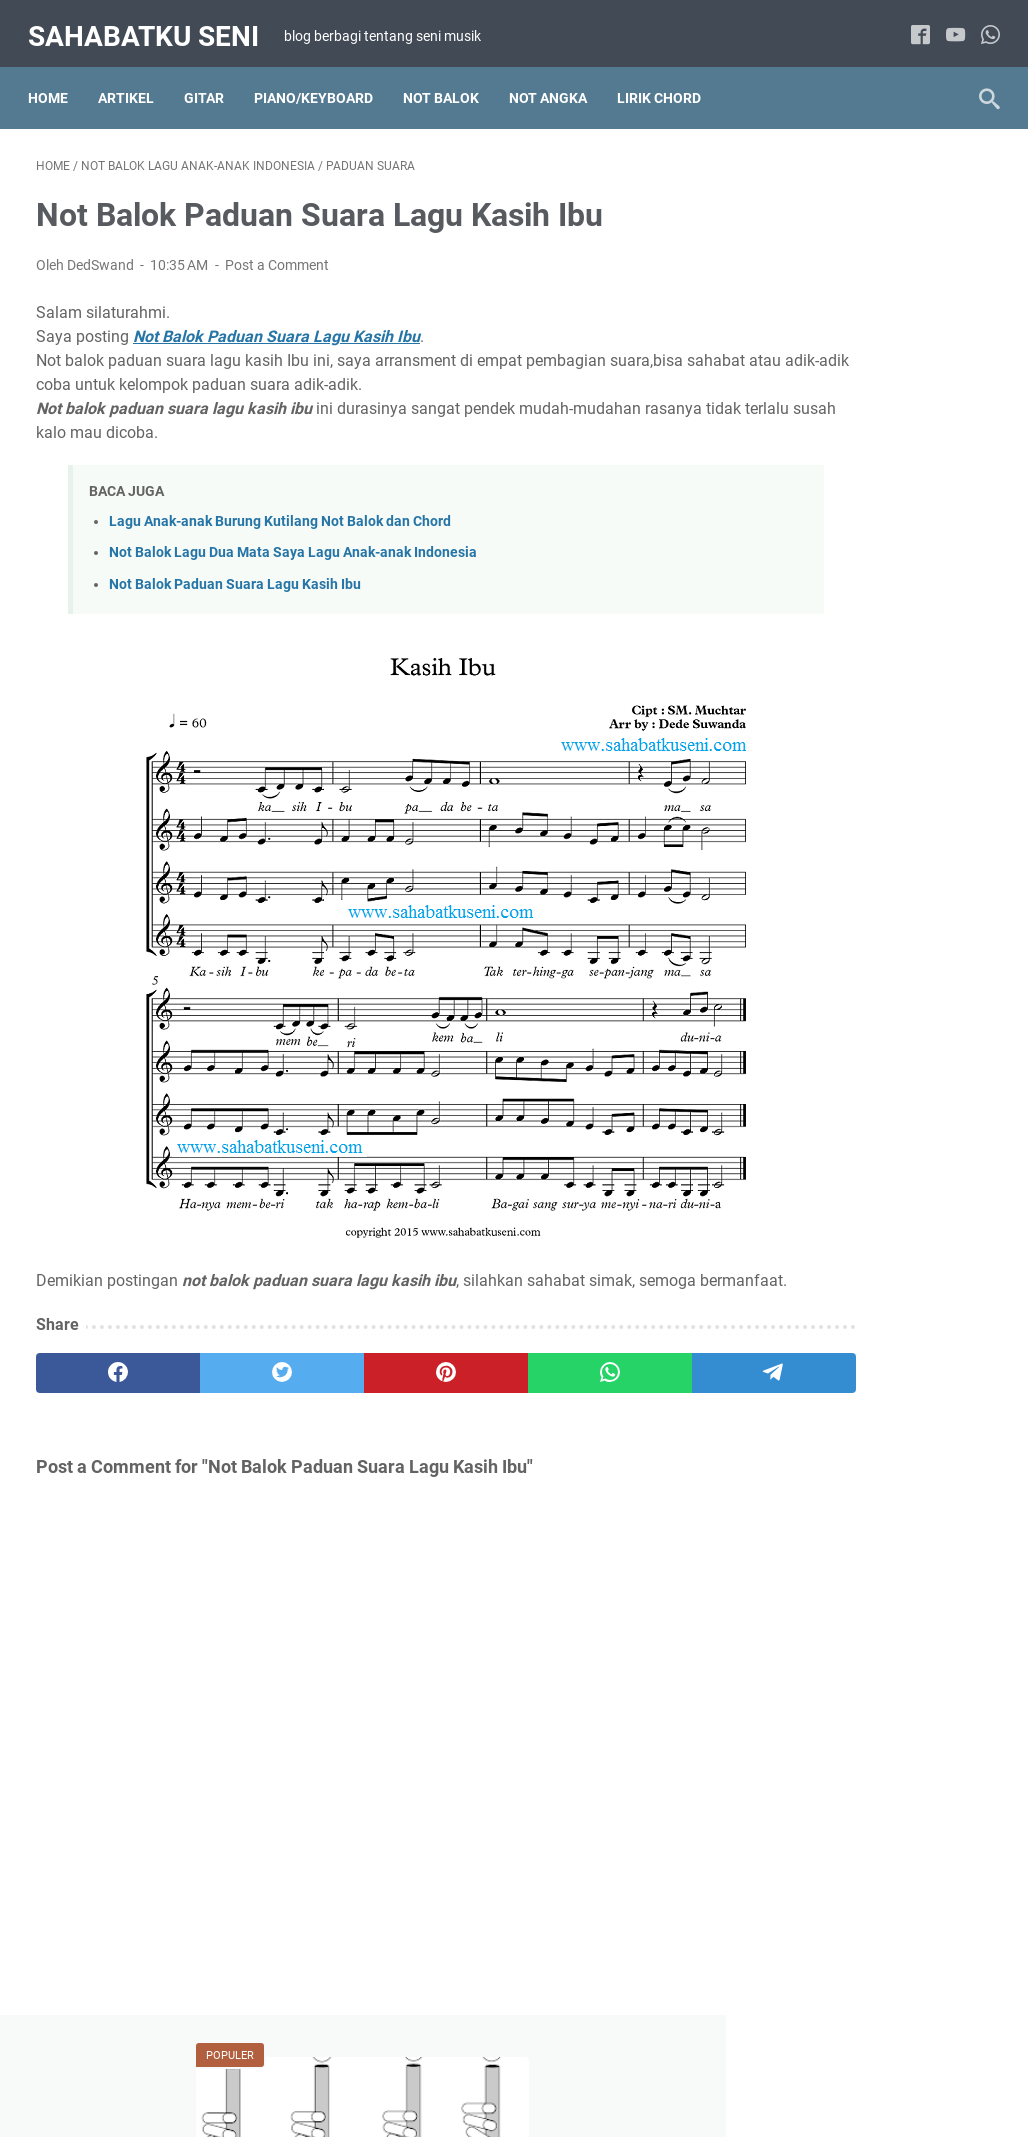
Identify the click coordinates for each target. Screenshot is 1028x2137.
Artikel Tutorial (799, 961)
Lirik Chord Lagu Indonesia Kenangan (838, 1082)
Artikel (134, 79)
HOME (288, 2065)
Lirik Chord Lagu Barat (825, 998)
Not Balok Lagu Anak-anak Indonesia (838, 1661)
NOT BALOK (449, 79)
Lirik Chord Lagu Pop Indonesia (852, 1130)
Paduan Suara (799, 1426)
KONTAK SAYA (716, 2065)
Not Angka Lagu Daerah (829, 1167)
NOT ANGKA (556, 79)
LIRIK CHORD (667, 79)
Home (56, 79)
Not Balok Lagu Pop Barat (836, 1315)
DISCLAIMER (485, 2065)
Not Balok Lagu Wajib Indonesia (853, 1389)
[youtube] (947, 24)
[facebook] (912, 24)
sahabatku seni (151, 23)
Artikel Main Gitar (808, 1786)
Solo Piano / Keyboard (824, 1463)
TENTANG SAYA (376, 2065)
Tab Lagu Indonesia (816, 1934)
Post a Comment (277, 254)
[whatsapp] (982, 24)
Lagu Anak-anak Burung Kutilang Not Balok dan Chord (280, 510)
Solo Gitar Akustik (810, 1860)
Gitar (212, 79)
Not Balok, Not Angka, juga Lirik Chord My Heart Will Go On (861, 649)
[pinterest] (354, 1385)
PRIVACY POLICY (598, 2065)
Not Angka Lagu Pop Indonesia (851, 1241)
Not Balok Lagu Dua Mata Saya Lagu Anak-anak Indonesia (293, 541)
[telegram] (609, 1385)
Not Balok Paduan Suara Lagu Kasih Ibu (235, 572)
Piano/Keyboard (321, 79)
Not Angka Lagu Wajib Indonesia (856, 1278)
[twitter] (226, 1385)
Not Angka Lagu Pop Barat (838, 1204)
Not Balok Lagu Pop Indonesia (849, 1352)
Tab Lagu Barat (803, 1897)
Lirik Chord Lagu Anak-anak (841, 1577)
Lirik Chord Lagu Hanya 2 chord (853, 1035)
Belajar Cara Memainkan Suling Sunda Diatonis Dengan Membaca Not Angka (868, 343)
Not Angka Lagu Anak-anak (840, 1614)
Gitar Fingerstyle (806, 1823)
